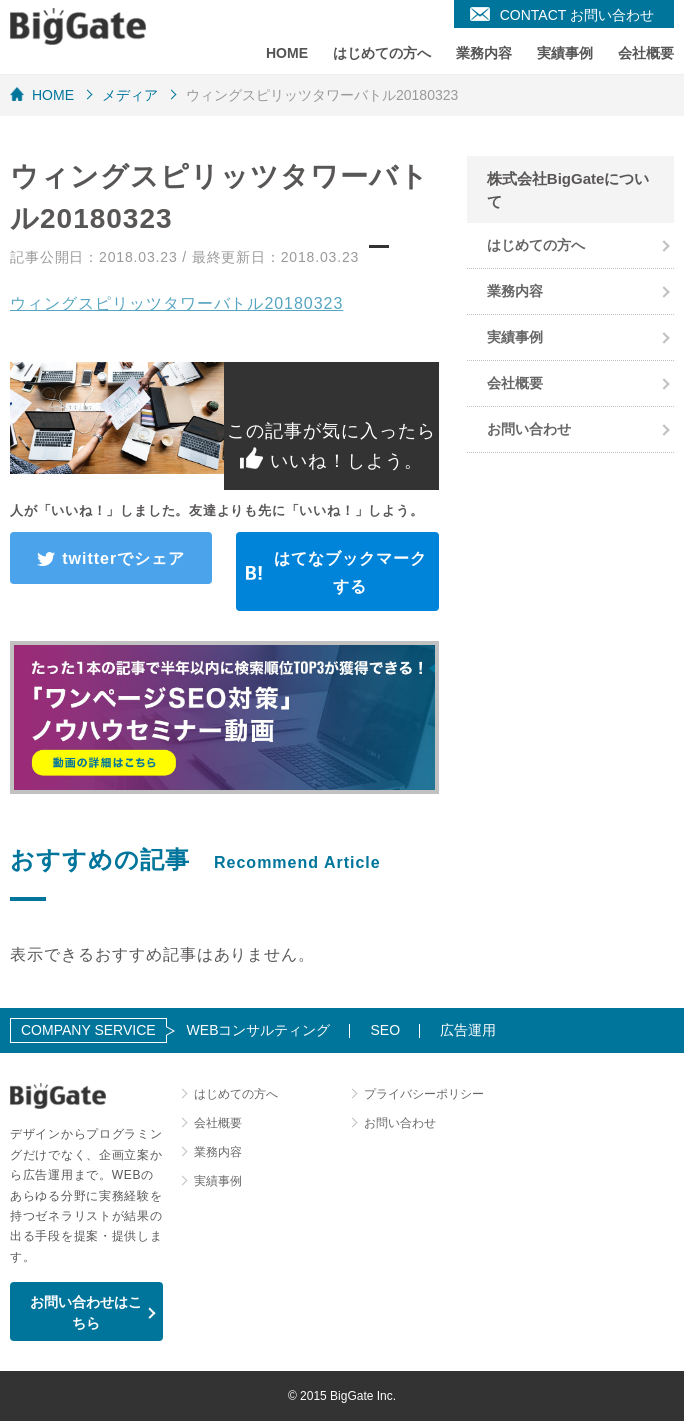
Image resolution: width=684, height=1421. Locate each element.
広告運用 (468, 1030)
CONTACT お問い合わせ (577, 15)
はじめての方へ (382, 53)
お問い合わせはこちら (86, 1312)
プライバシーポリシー (424, 1094)
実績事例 (565, 53)
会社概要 (646, 53)
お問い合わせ (529, 429)
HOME (287, 53)
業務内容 (484, 53)
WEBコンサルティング (259, 1030)
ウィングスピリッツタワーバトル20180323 (176, 303)
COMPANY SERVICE (88, 1030)
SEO (385, 1030)
